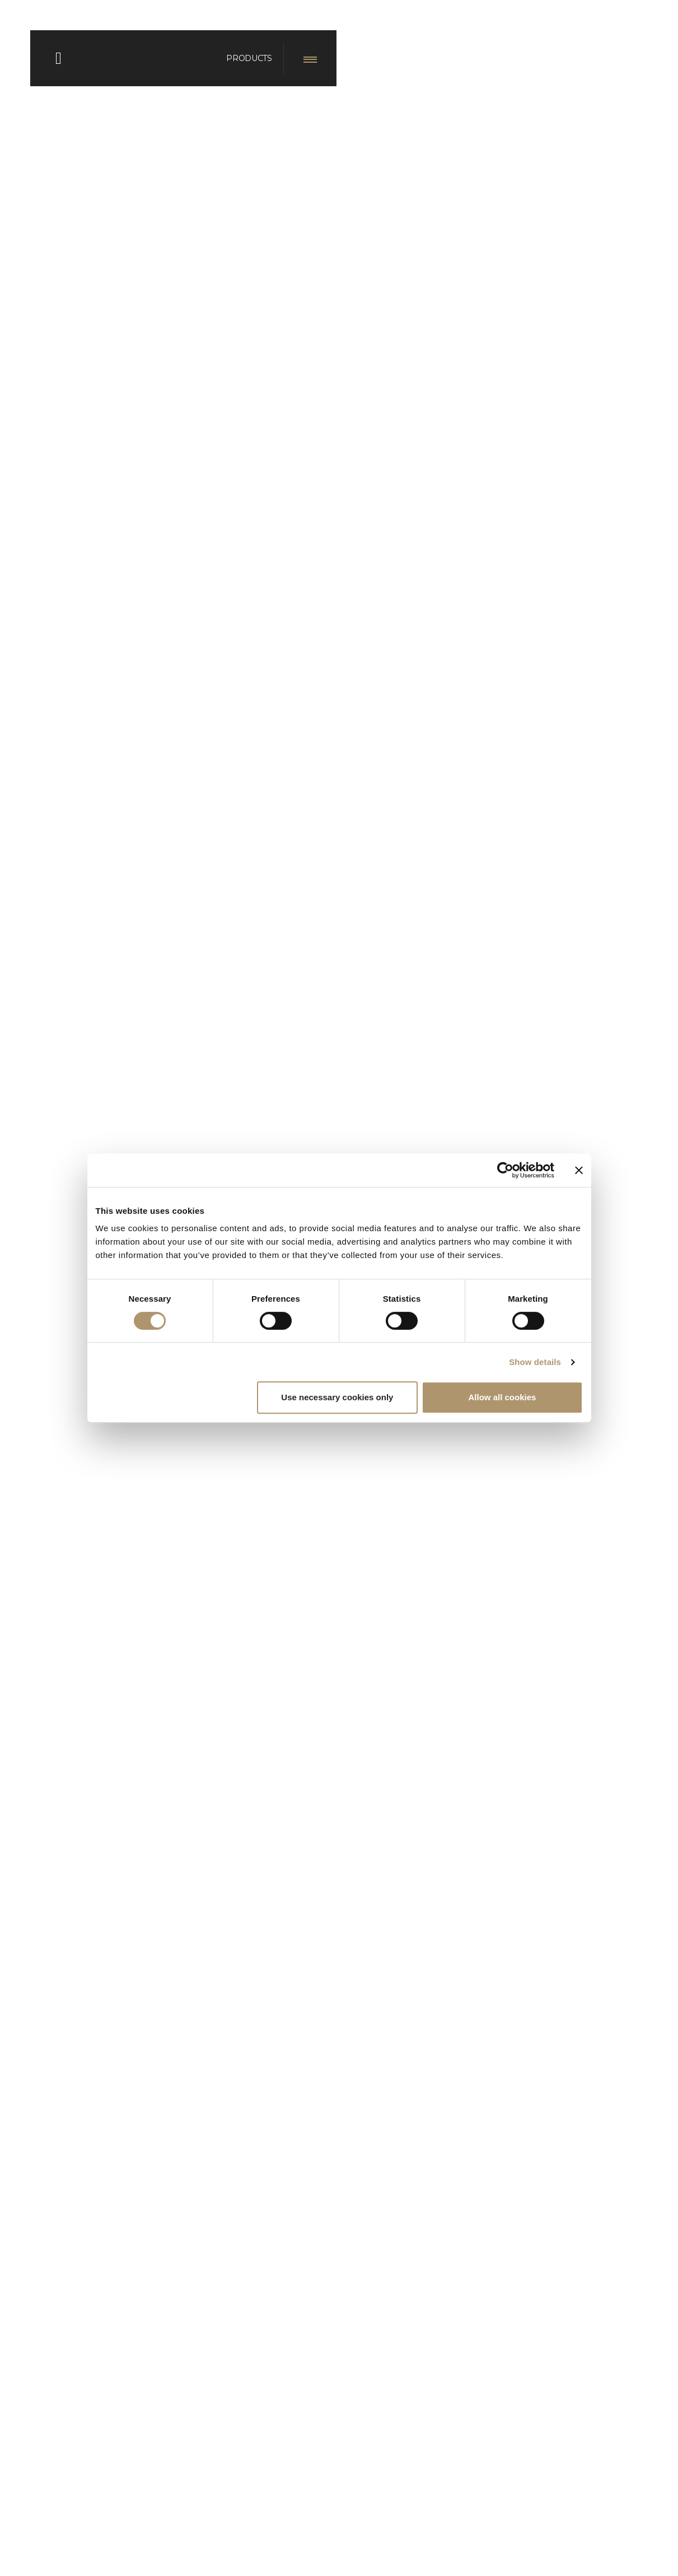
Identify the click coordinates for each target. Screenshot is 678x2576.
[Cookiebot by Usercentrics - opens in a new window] (505, 1170)
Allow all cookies (502, 1397)
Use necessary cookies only (337, 1397)
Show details (535, 1362)
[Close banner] (579, 1170)
